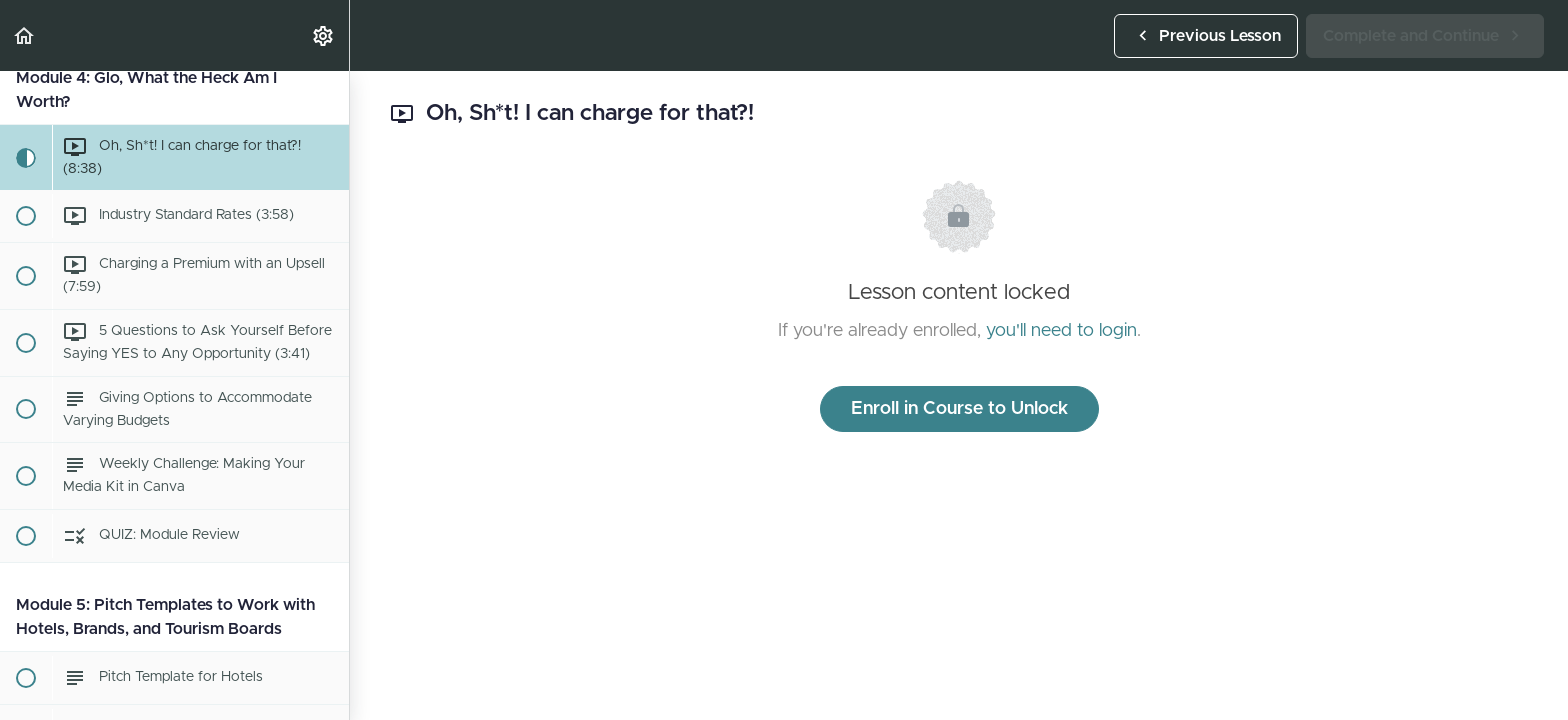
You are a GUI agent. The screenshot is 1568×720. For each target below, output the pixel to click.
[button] (25, 35)
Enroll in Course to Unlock (959, 409)
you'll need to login (1061, 331)
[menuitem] (324, 35)
